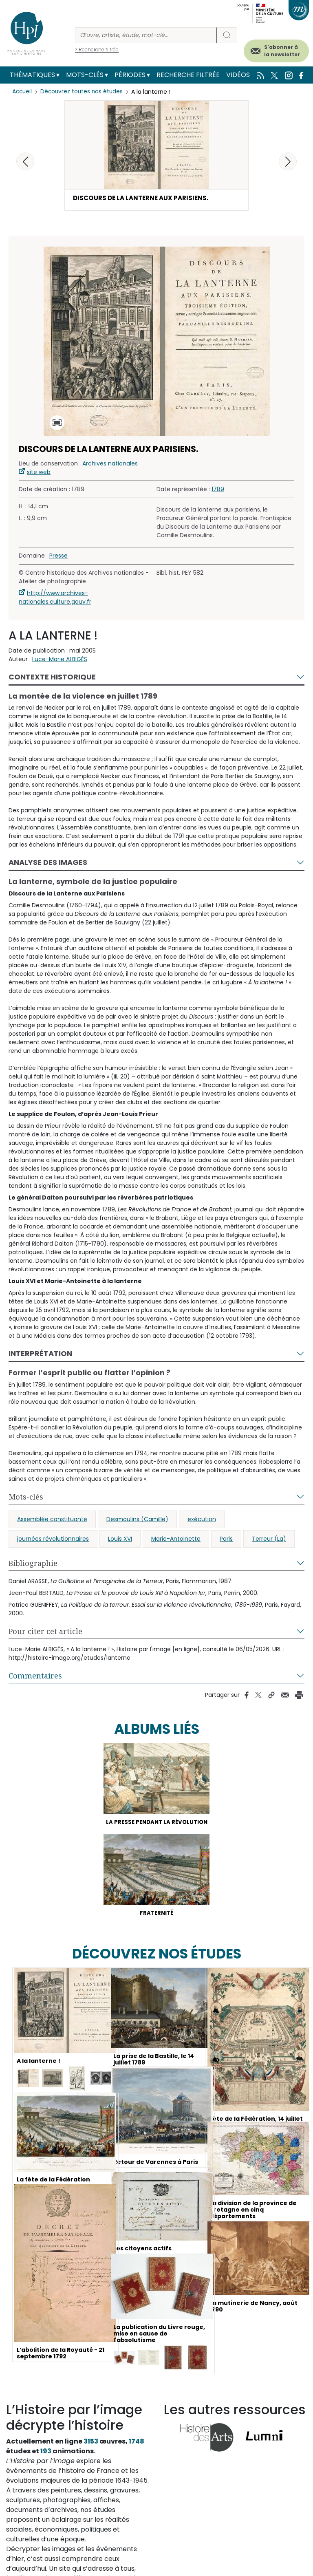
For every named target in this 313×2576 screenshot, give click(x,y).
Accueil (22, 92)
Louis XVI (120, 1542)
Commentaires (35, 1679)
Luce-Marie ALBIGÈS (59, 662)
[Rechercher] (146, 35)
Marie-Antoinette (176, 1542)
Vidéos (238, 74)
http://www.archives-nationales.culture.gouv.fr (55, 600)
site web (39, 475)
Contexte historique (52, 680)
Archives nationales (110, 467)
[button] (288, 161)
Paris (226, 1542)
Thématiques (32, 74)
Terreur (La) (269, 1542)
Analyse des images (48, 866)
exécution (201, 1522)
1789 (218, 492)
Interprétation (40, 1357)
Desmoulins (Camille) (137, 1522)
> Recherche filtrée (97, 49)
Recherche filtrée (188, 74)
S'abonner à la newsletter (282, 51)
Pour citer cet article (45, 1634)
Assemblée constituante (52, 1522)
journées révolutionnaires (53, 1542)
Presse (58, 559)
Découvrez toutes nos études (84, 92)
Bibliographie (33, 1566)
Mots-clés (85, 74)
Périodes (130, 74)
